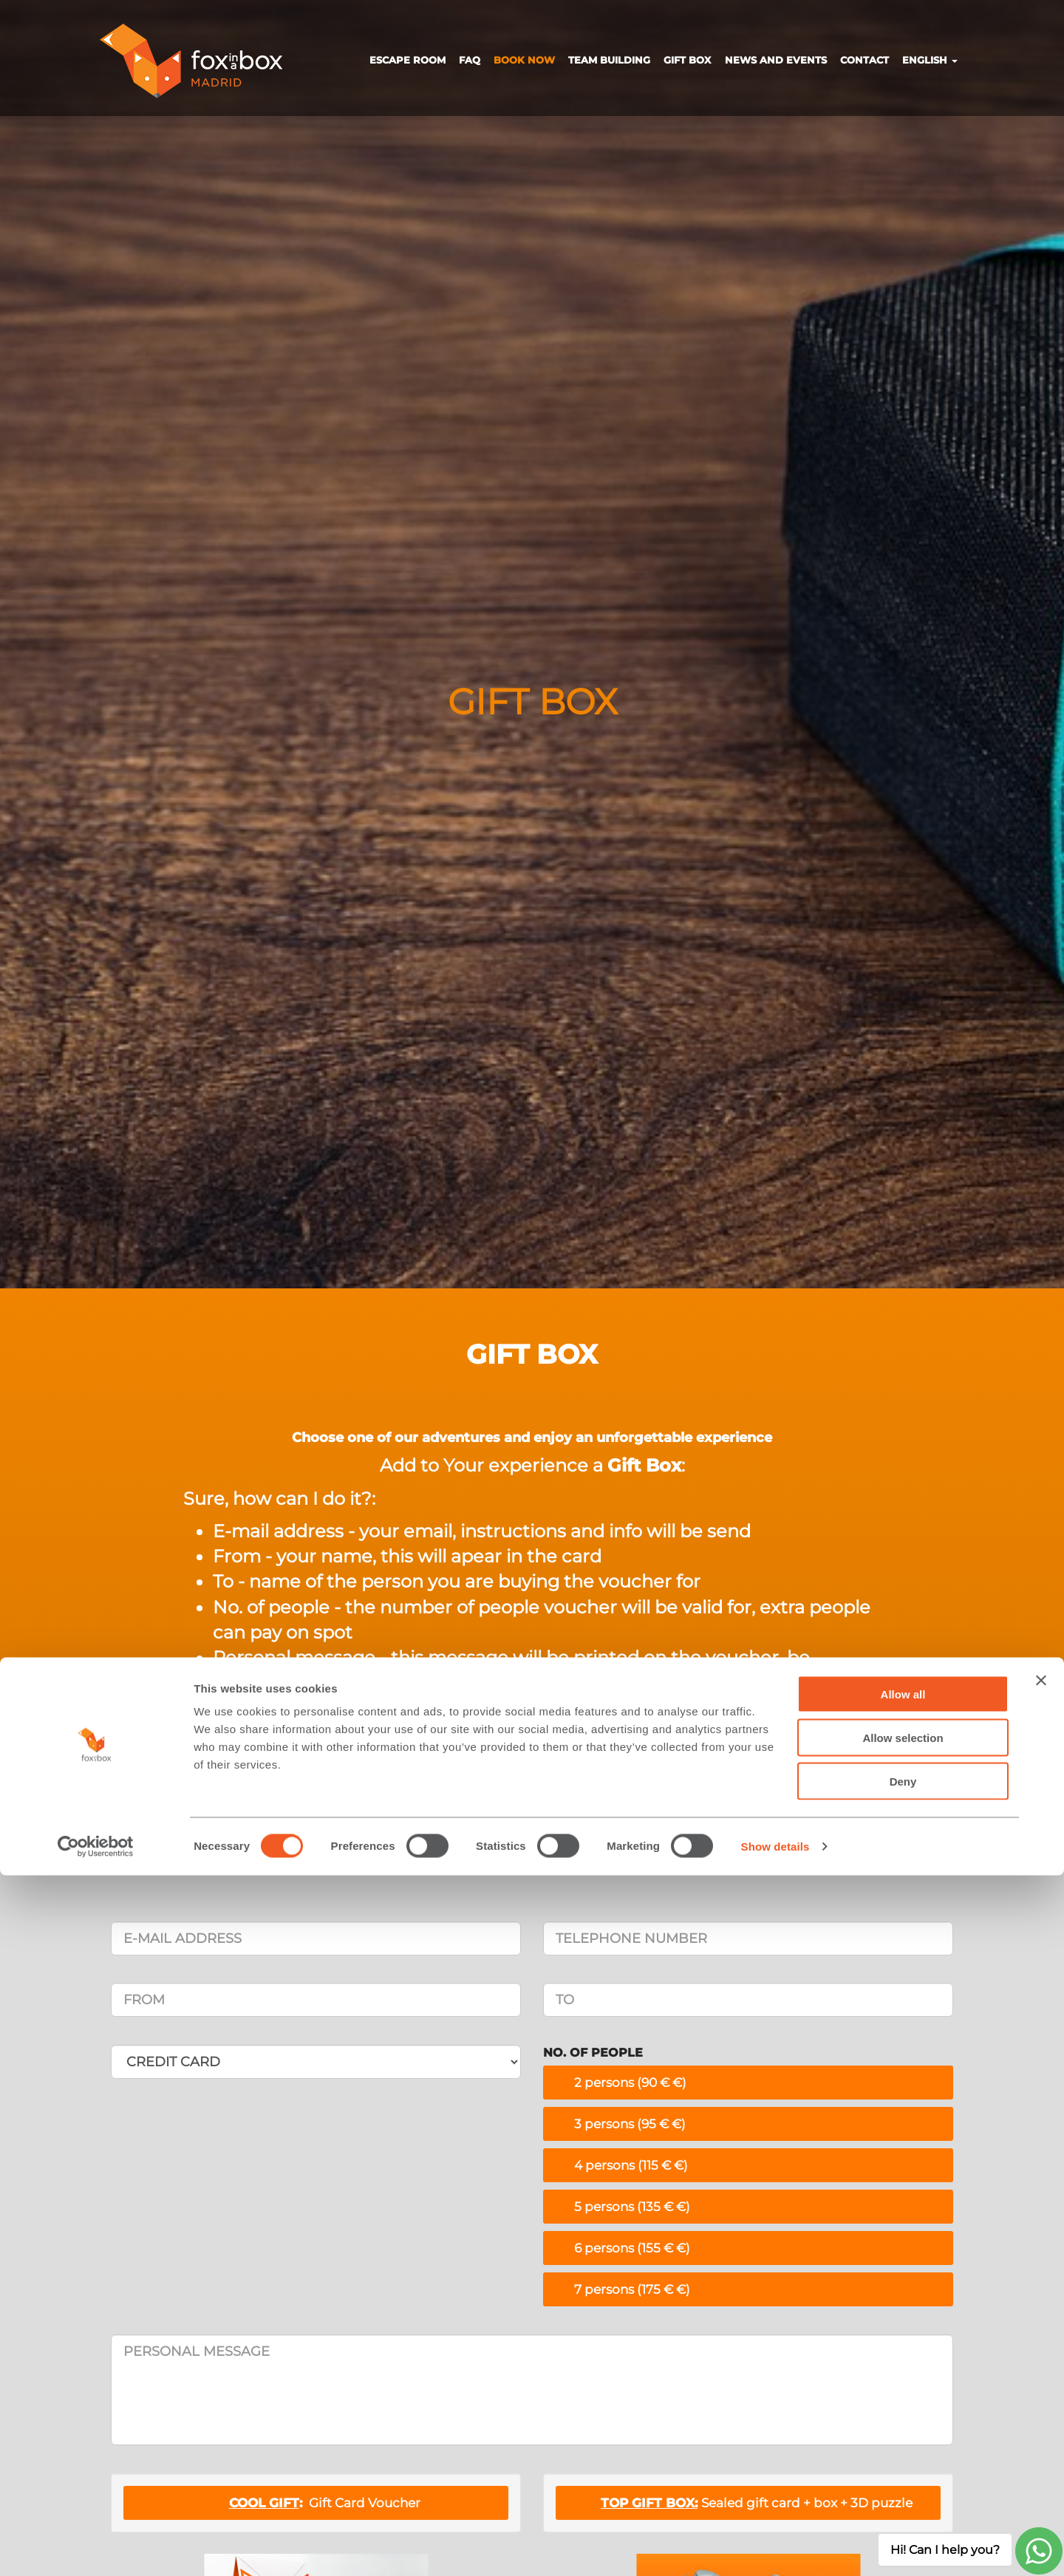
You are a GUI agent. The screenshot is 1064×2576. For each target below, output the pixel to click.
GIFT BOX (687, 60)
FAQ (469, 60)
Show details (775, 2547)
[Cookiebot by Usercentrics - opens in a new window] (95, 2547)
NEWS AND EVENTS (776, 60)
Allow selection (902, 2438)
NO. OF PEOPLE (593, 2053)
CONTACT (864, 60)
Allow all (903, 2394)
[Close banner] (1041, 2381)
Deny (903, 2482)
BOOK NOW (524, 60)
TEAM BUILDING (609, 60)
